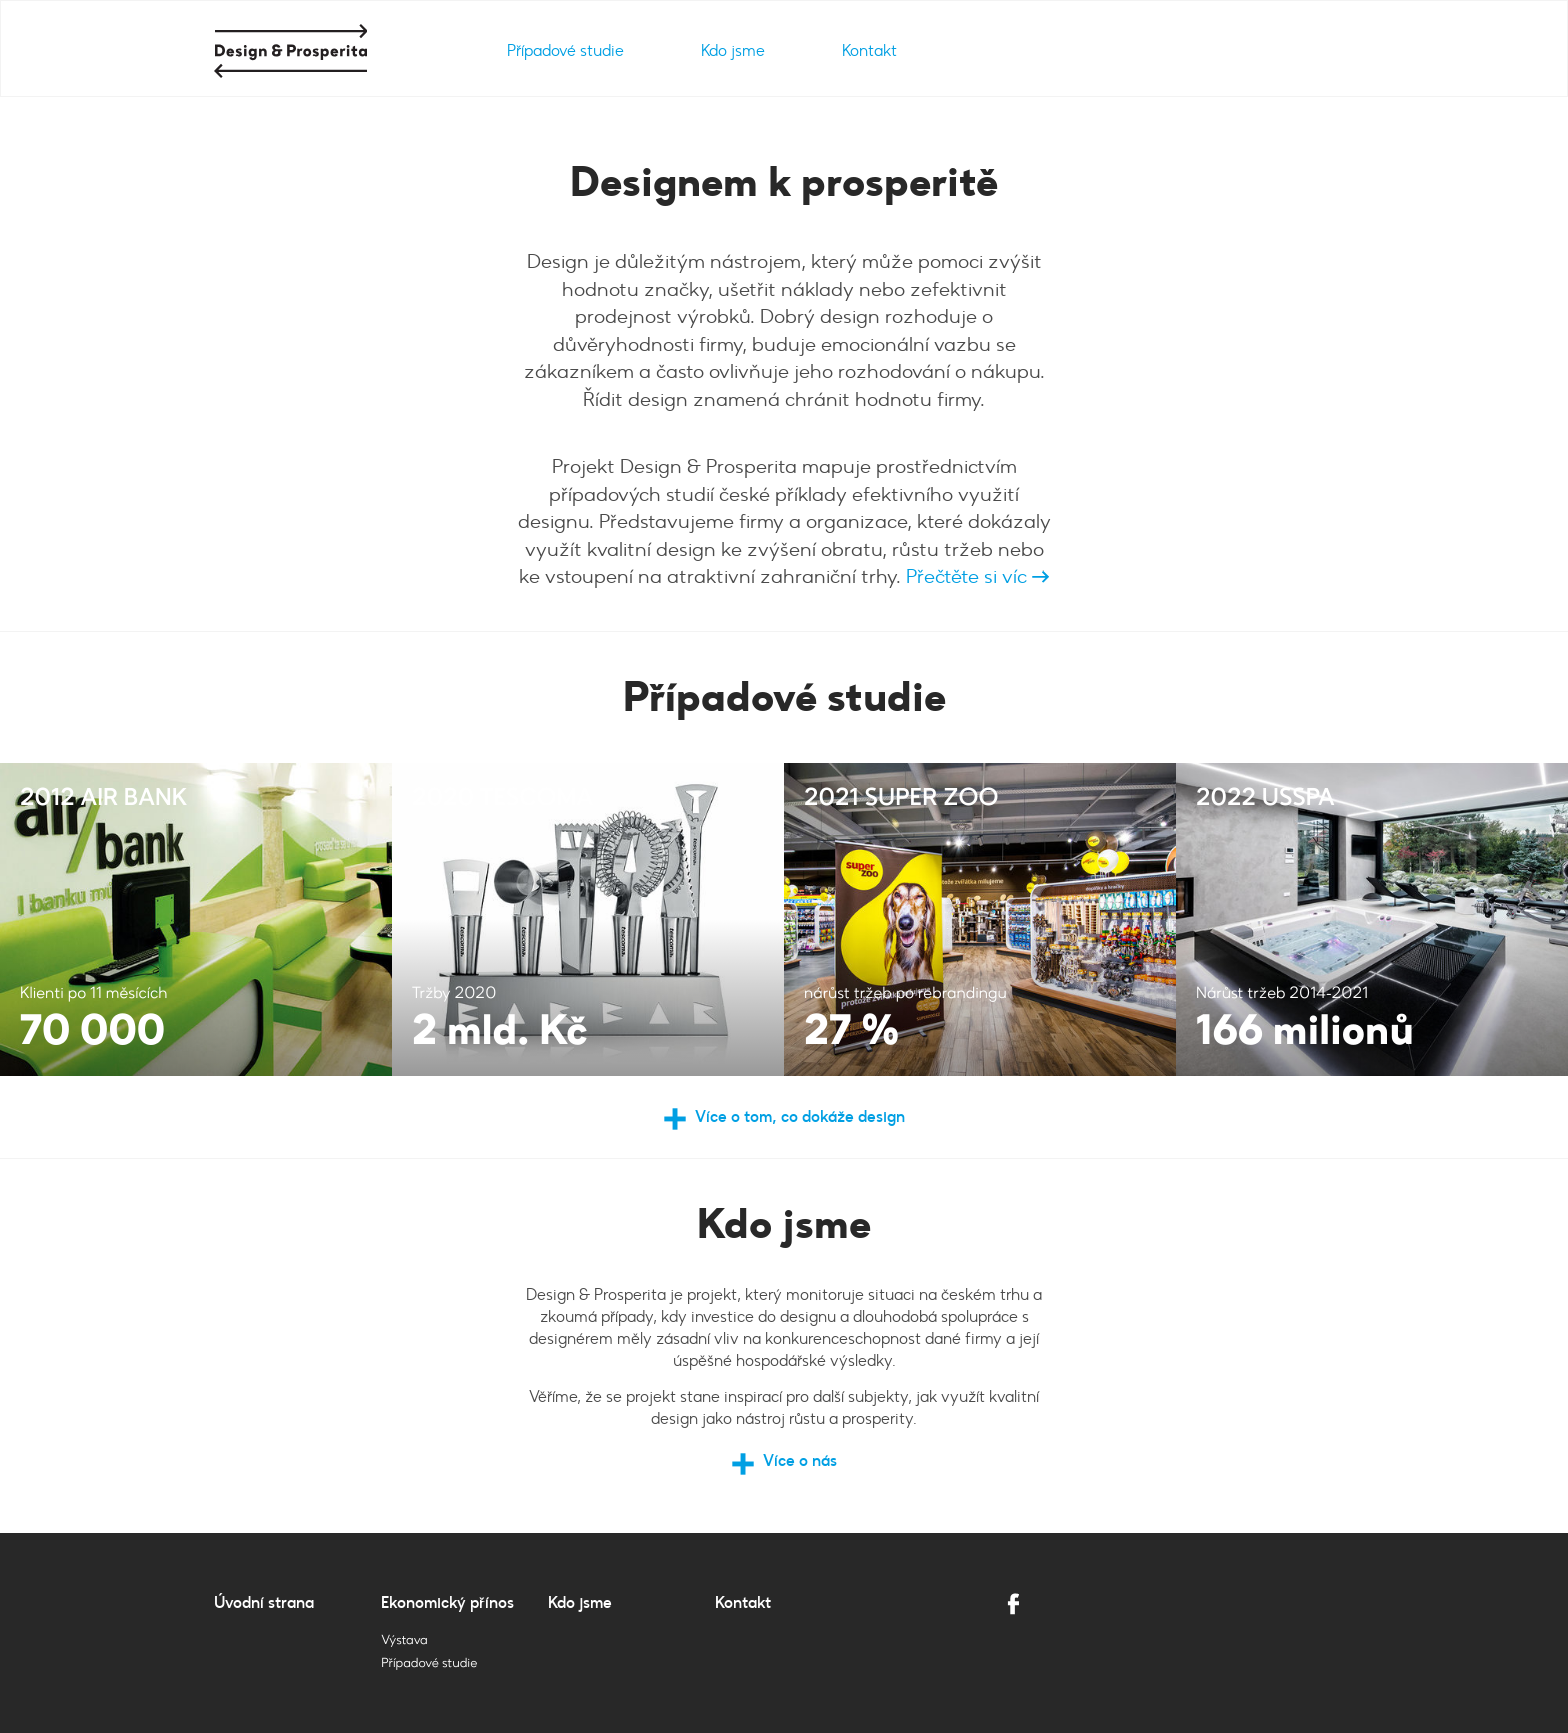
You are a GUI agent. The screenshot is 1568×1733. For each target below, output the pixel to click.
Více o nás (800, 1460)
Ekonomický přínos (447, 1602)
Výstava (404, 1640)
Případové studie (565, 50)
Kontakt (869, 50)
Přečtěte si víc (975, 576)
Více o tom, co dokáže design (800, 1116)
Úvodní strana (264, 1602)
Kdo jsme (733, 50)
